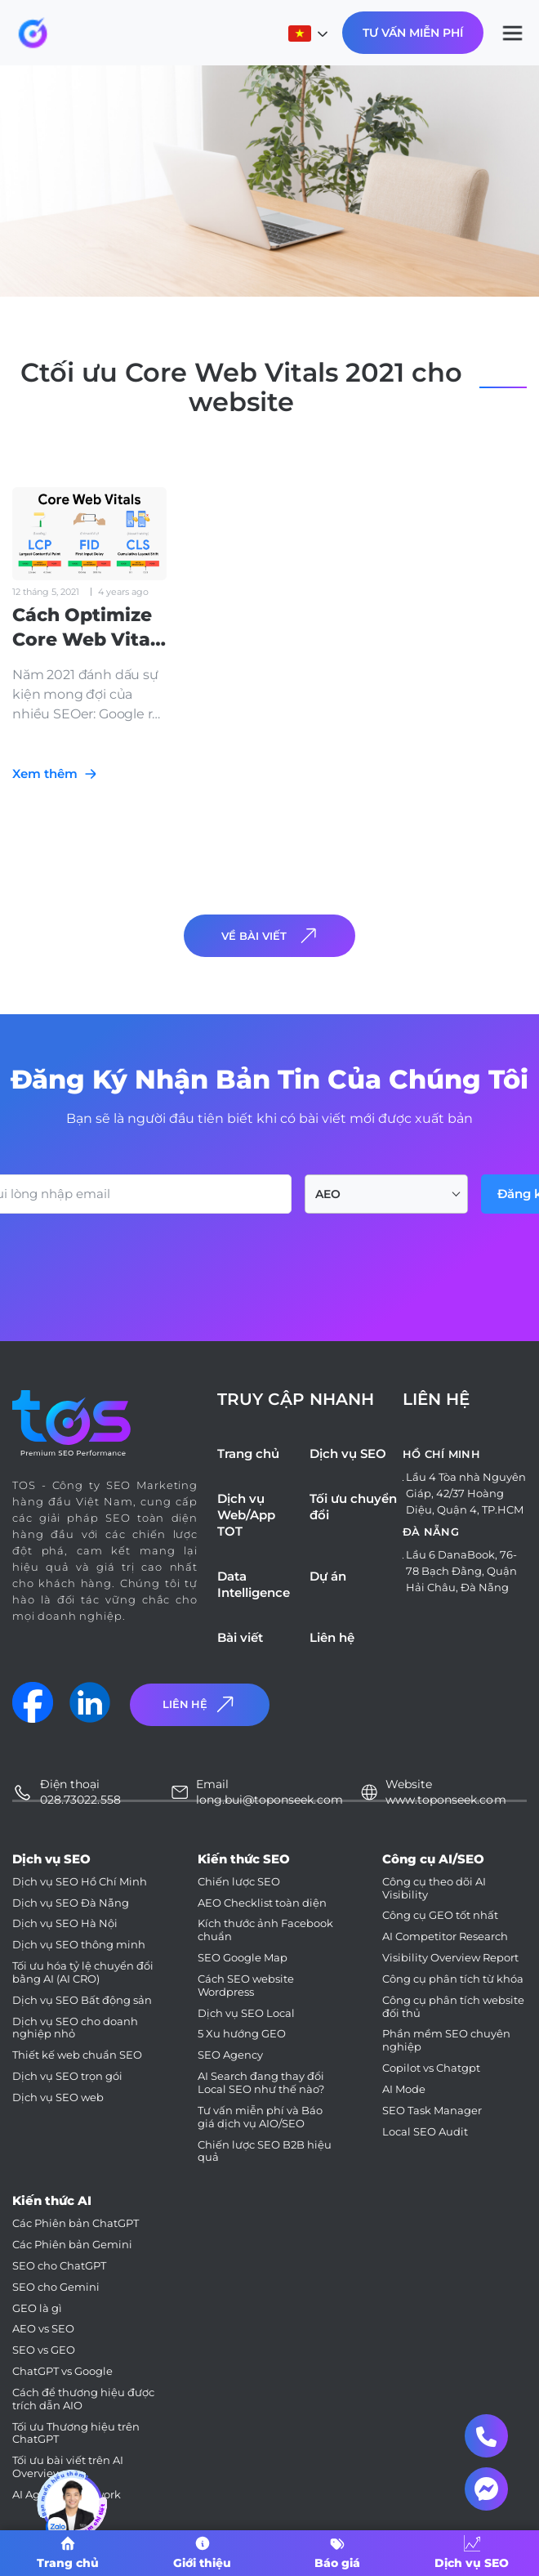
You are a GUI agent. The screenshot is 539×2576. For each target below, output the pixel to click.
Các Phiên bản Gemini (72, 2244)
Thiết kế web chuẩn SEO (77, 2055)
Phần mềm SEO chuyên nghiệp (446, 2040)
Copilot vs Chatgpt (431, 2068)
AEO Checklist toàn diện (262, 1903)
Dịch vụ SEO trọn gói (67, 2076)
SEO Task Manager (432, 2110)
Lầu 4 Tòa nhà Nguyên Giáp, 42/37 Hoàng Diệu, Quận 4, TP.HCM (466, 1493)
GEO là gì (37, 2308)
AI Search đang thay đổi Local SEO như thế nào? (261, 2082)
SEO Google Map (242, 1958)
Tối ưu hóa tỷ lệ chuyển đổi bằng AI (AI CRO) (83, 1972)
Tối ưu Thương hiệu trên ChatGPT (76, 2433)
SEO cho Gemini (56, 2287)
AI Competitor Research (445, 1936)
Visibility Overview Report (450, 1958)
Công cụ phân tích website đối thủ (453, 2006)
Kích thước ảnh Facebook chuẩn (265, 1930)
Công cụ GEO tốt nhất (440, 1915)
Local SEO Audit (425, 2132)
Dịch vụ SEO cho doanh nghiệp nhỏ (75, 2028)
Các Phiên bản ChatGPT (75, 2223)
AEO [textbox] (328, 1194)
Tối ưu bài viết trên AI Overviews (67, 2467)
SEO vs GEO (43, 2350)
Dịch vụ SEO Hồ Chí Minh (79, 1882)
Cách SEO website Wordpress (246, 1985)
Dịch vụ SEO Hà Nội (65, 1923)
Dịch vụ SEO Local (246, 2013)
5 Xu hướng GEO (242, 2034)
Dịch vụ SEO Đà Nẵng (70, 1903)
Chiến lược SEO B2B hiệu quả (265, 2151)
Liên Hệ (200, 1704)
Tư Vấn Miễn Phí (413, 32)
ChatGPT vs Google (62, 2371)
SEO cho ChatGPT (59, 2266)
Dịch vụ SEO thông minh (78, 1945)
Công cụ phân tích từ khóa (452, 1979)
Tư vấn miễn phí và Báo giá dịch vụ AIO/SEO (260, 2117)
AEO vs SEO (43, 2329)
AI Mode (403, 2089)
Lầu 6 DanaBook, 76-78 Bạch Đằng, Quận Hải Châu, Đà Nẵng (461, 1571)
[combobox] (386, 1194)
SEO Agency (230, 2055)
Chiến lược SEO (239, 1882)
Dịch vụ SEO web (58, 2097)
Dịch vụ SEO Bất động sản (82, 2000)
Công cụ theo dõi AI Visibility (434, 1888)
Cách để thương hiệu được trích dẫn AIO (83, 2399)
